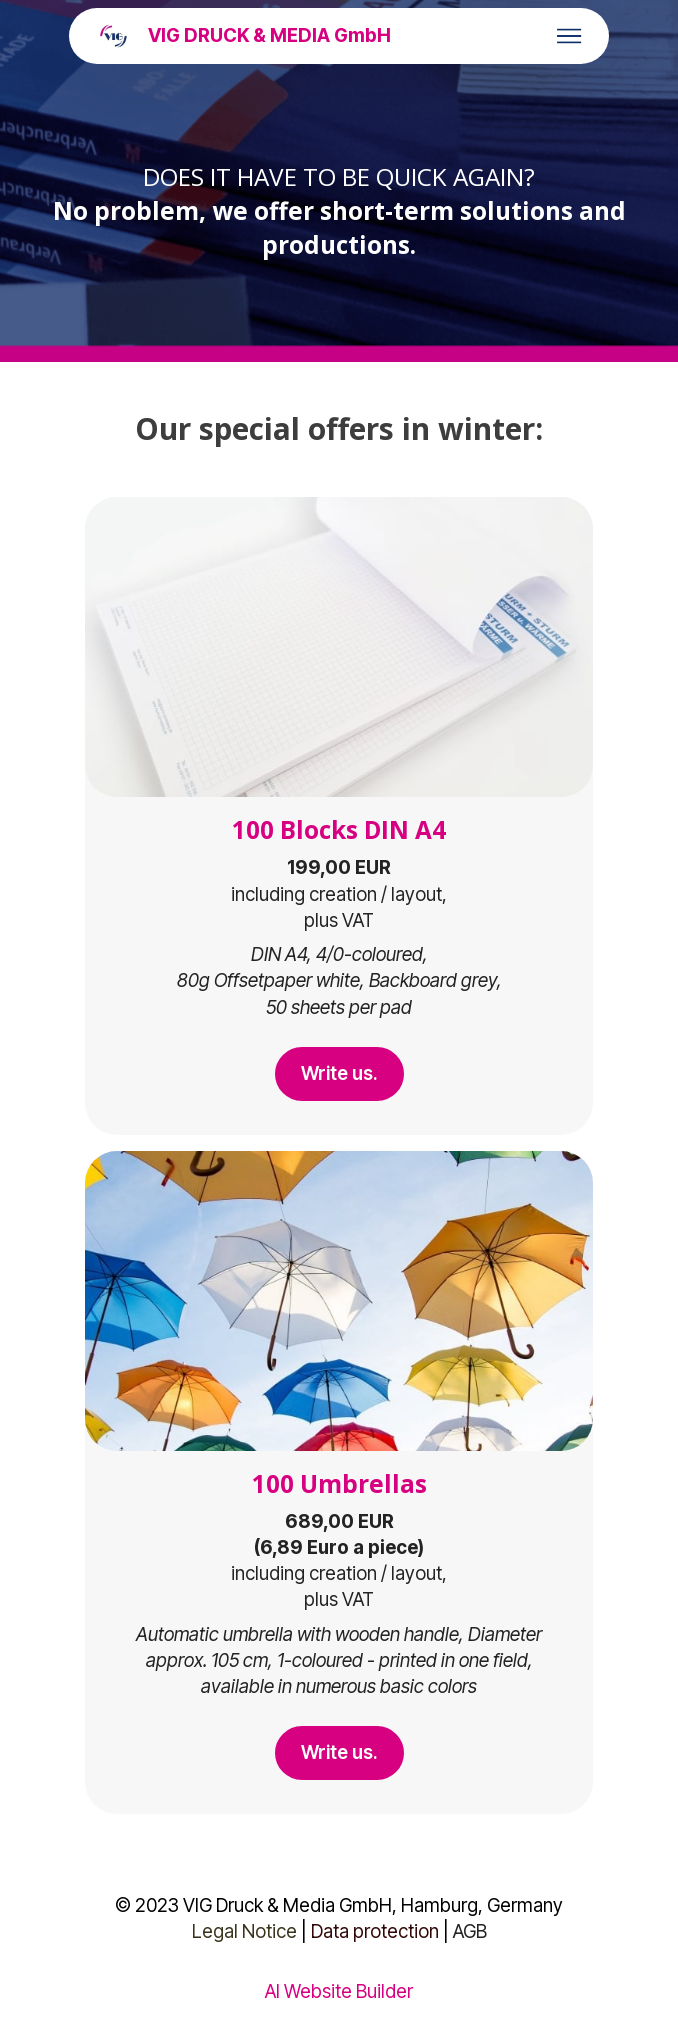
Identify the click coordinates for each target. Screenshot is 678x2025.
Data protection (375, 1931)
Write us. (339, 1073)
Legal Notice (244, 1931)
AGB (470, 1931)
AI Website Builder (339, 1992)
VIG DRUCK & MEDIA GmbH (269, 36)
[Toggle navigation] (569, 36)
